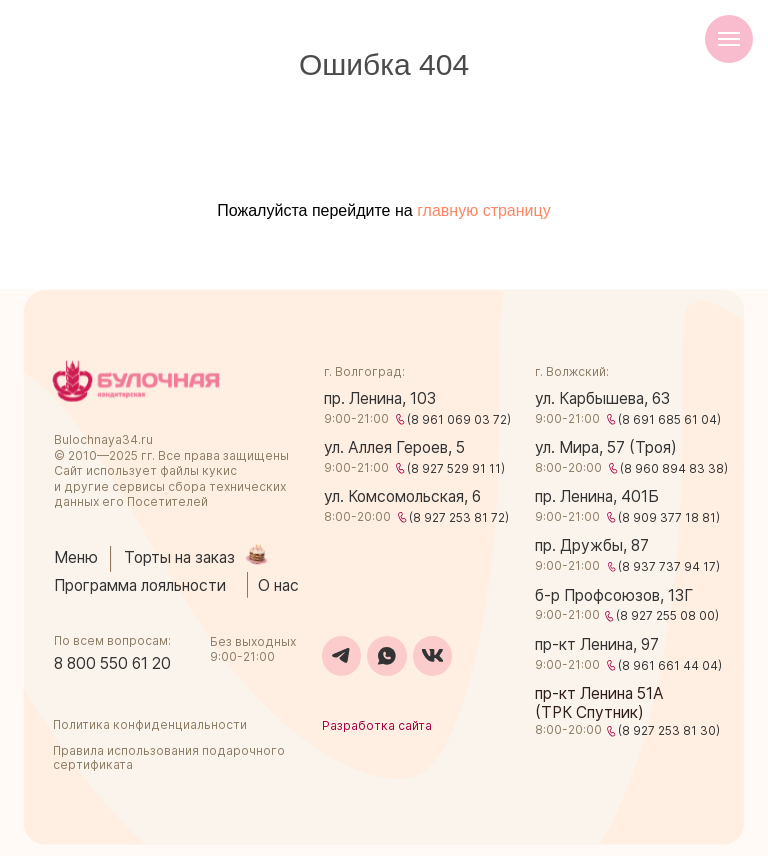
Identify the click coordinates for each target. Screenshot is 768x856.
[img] (136, 381)
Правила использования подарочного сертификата (169, 757)
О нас (278, 585)
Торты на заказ (179, 557)
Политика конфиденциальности (150, 724)
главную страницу (484, 210)
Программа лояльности (140, 585)
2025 (123, 455)
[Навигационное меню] (729, 39)
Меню (76, 557)
